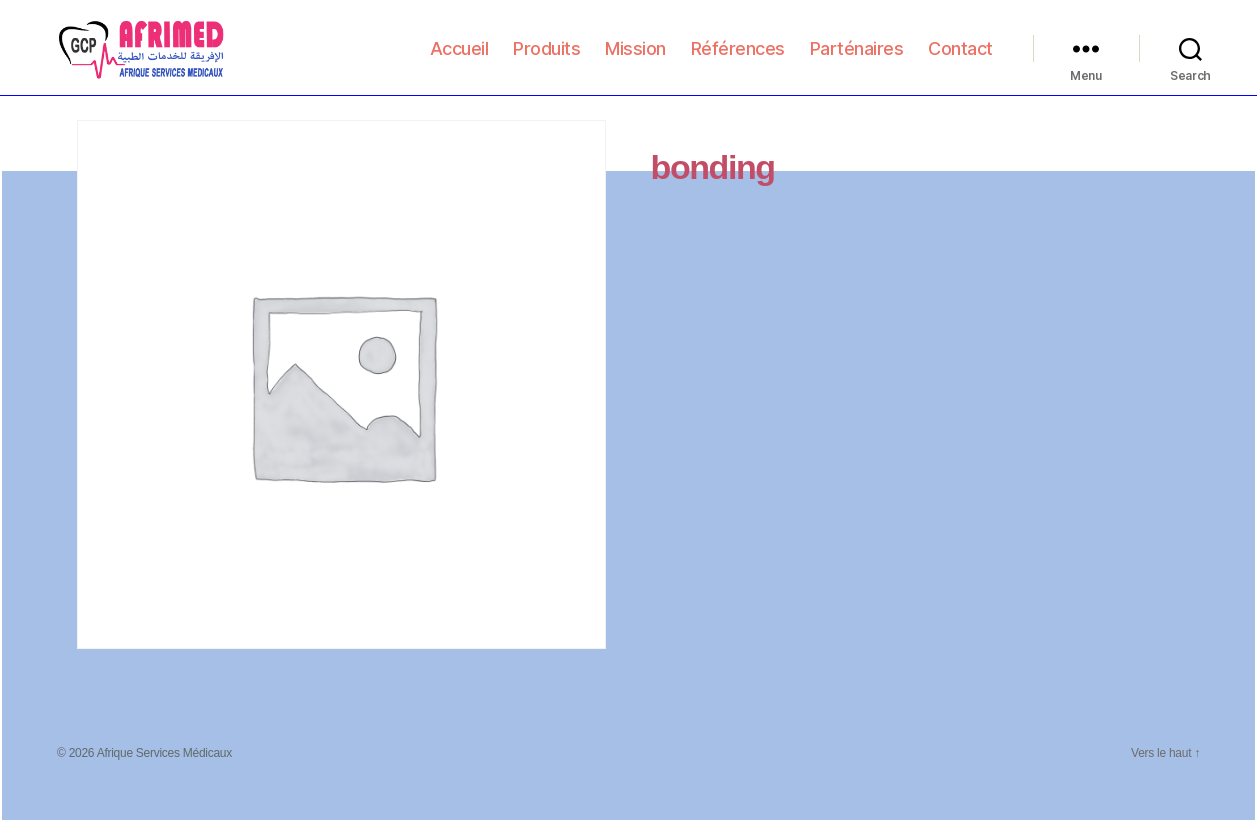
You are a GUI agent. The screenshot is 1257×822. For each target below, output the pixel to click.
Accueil (459, 61)
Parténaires (857, 61)
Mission (635, 61)
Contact (960, 61)
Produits (546, 61)
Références (738, 61)
